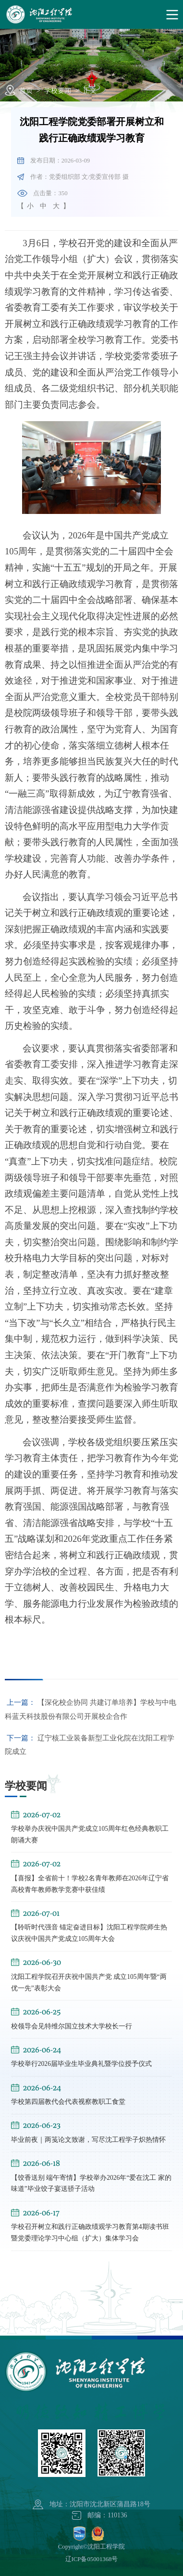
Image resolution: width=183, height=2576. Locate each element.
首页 (26, 90)
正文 (90, 90)
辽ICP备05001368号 (91, 2559)
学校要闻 (57, 90)
